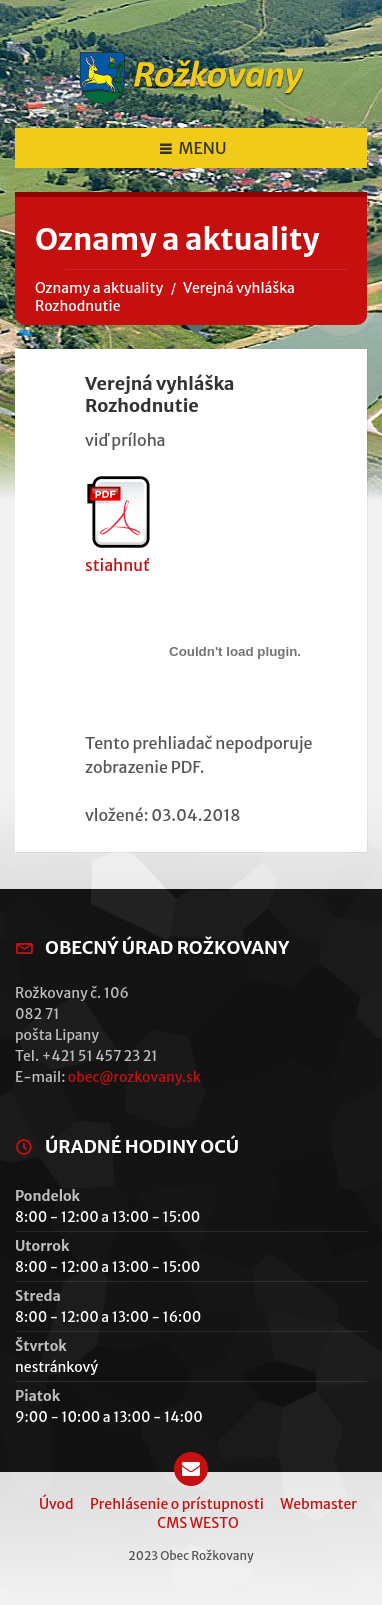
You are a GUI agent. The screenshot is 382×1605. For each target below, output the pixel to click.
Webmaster (318, 1504)
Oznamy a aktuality (99, 288)
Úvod (56, 1504)
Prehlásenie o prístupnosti (177, 1504)
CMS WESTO (197, 1523)
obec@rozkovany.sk (134, 1077)
